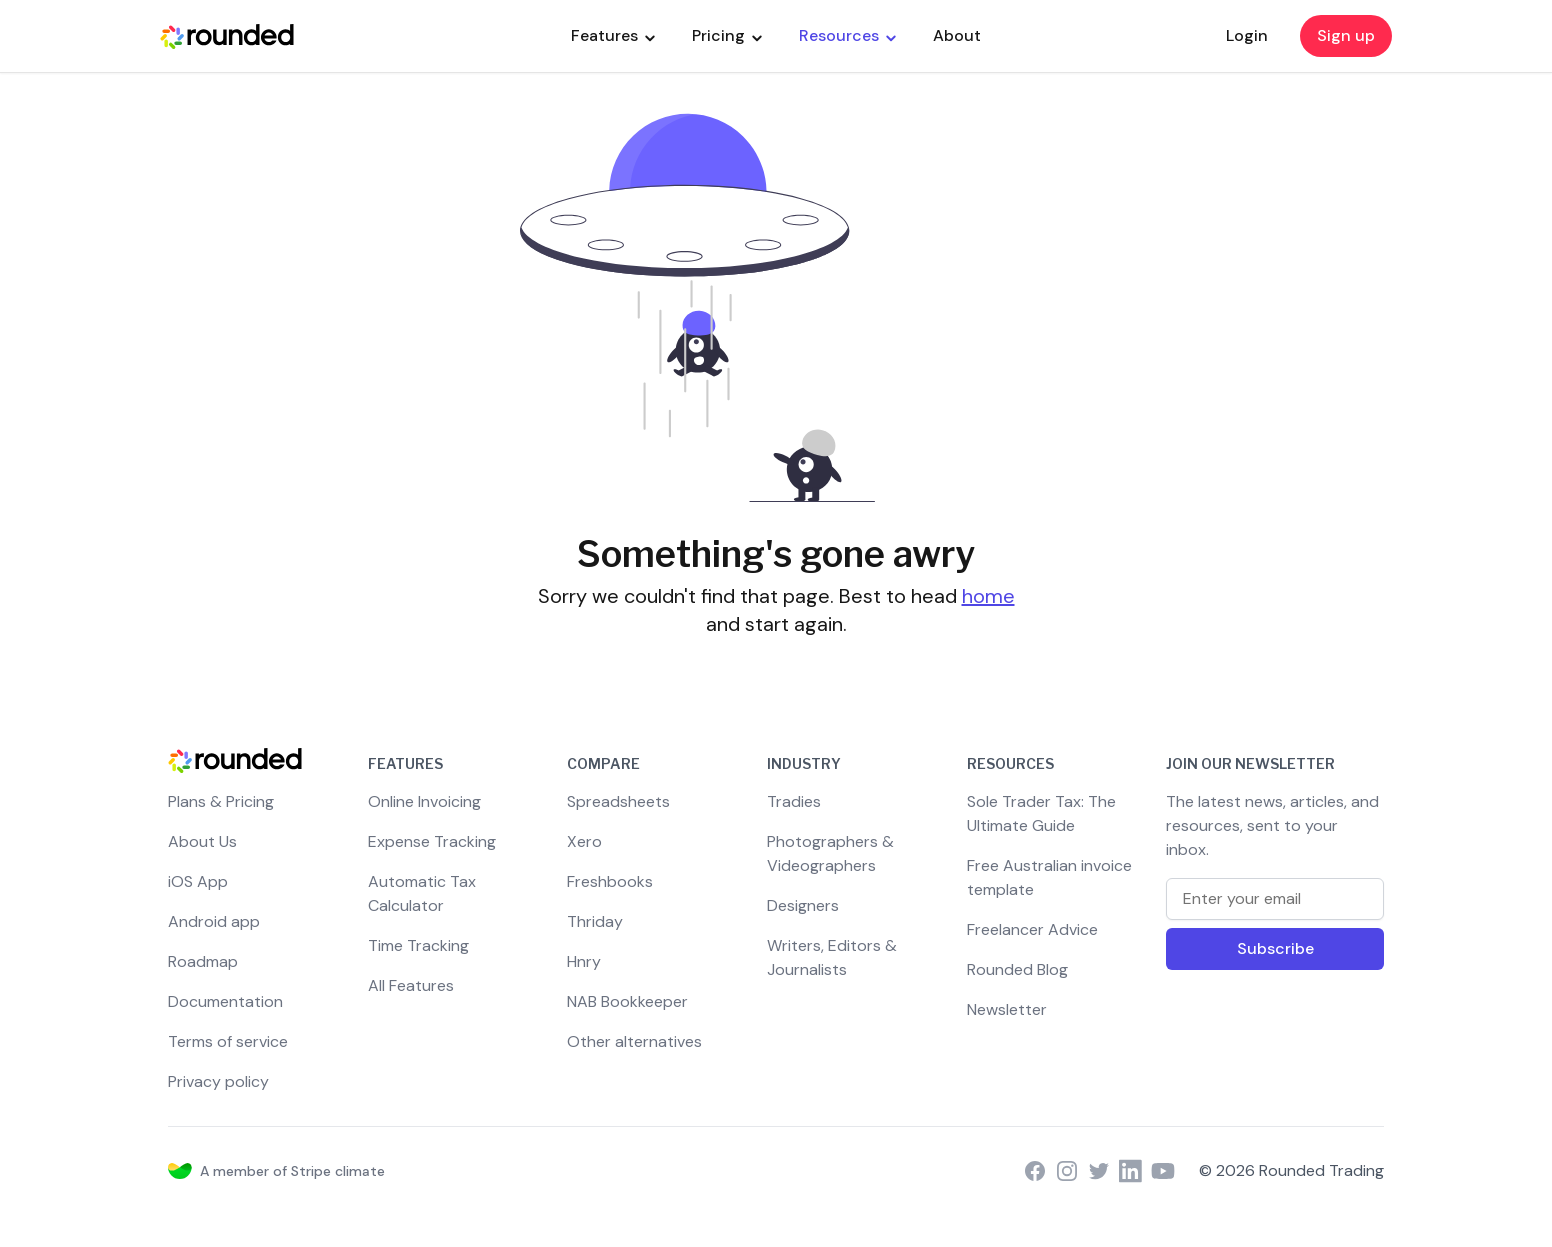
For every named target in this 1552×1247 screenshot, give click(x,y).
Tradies (794, 801)
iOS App (198, 881)
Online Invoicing (424, 801)
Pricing (727, 35)
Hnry (584, 961)
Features (613, 35)
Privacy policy (218, 1081)
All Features (411, 985)
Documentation (225, 1001)
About (957, 35)
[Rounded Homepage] (227, 36)
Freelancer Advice (1032, 929)
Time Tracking (418, 945)
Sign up (1346, 35)
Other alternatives (634, 1041)
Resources (848, 35)
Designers (803, 905)
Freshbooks (610, 881)
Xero (584, 841)
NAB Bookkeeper (627, 1001)
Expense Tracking (432, 841)
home (988, 596)
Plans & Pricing (221, 801)
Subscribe (1275, 948)
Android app (214, 921)
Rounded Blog (1017, 969)
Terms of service (228, 1041)
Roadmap (203, 961)
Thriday (595, 921)
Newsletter (1007, 1009)
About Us (202, 841)
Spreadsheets (618, 801)
